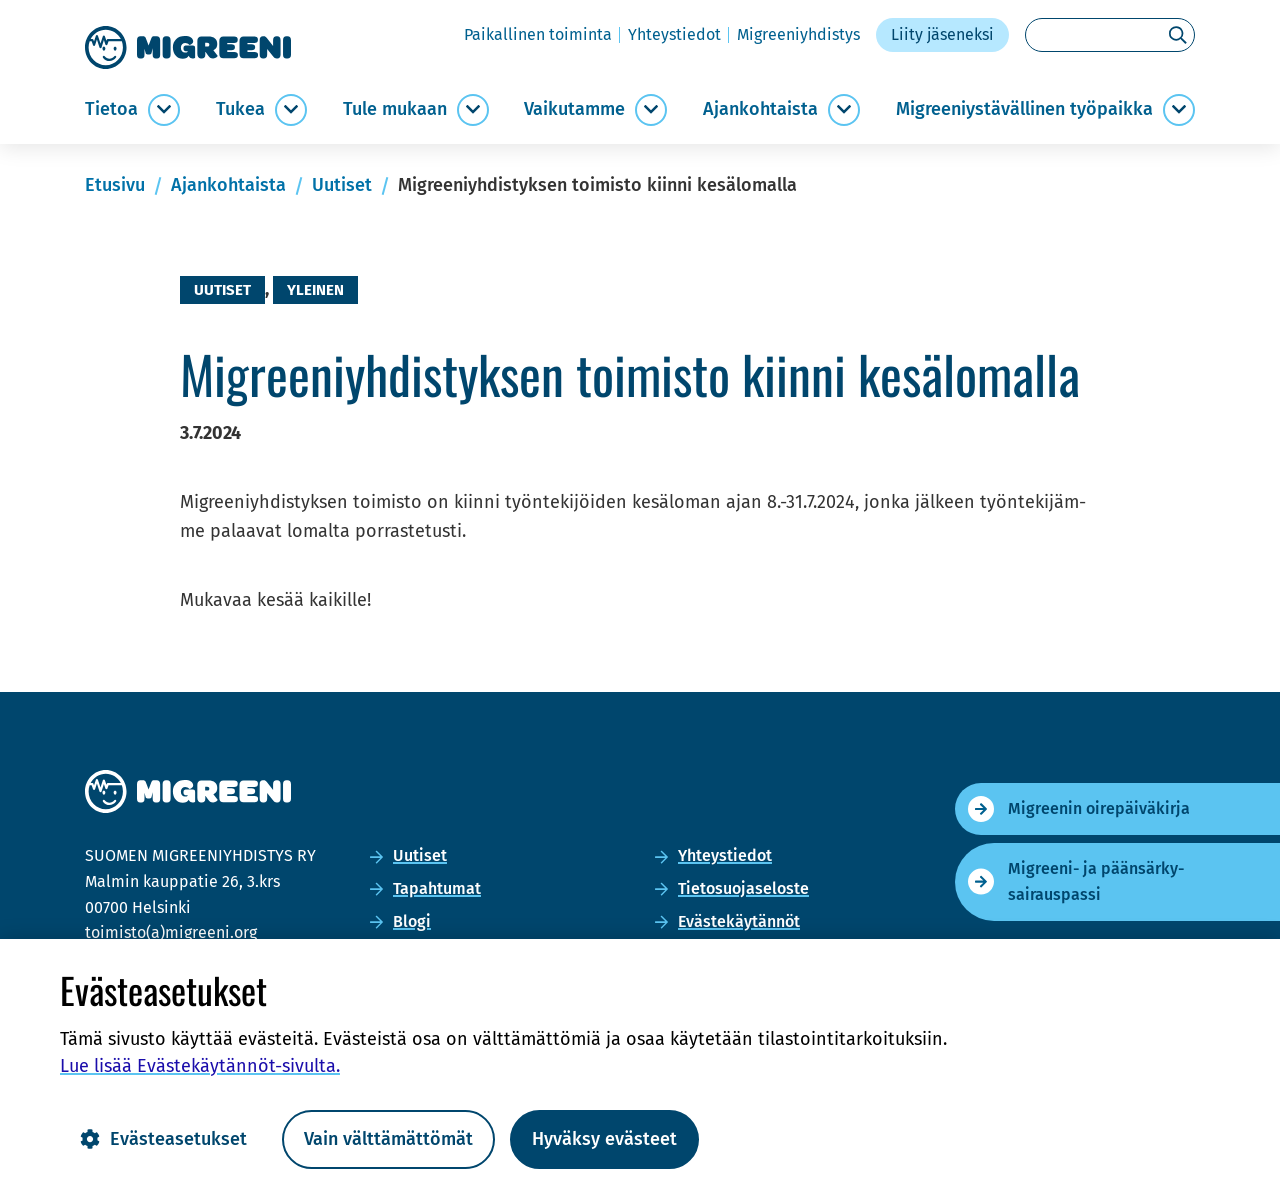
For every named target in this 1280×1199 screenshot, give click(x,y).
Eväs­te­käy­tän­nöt (739, 921)
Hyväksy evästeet (604, 1139)
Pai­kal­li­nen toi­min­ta (538, 34)
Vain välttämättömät (388, 1139)
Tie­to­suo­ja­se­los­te (743, 888)
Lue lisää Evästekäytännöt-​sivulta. (200, 1066)
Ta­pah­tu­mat (437, 888)
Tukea (240, 109)
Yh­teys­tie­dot (674, 34)
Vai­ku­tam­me (574, 109)
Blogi (412, 921)
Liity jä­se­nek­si (942, 34)
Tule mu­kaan (395, 109)
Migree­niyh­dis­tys (798, 34)
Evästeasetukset (163, 1139)
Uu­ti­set (420, 855)
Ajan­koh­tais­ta (760, 109)
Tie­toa (111, 109)
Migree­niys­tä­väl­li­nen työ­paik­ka (1024, 109)
